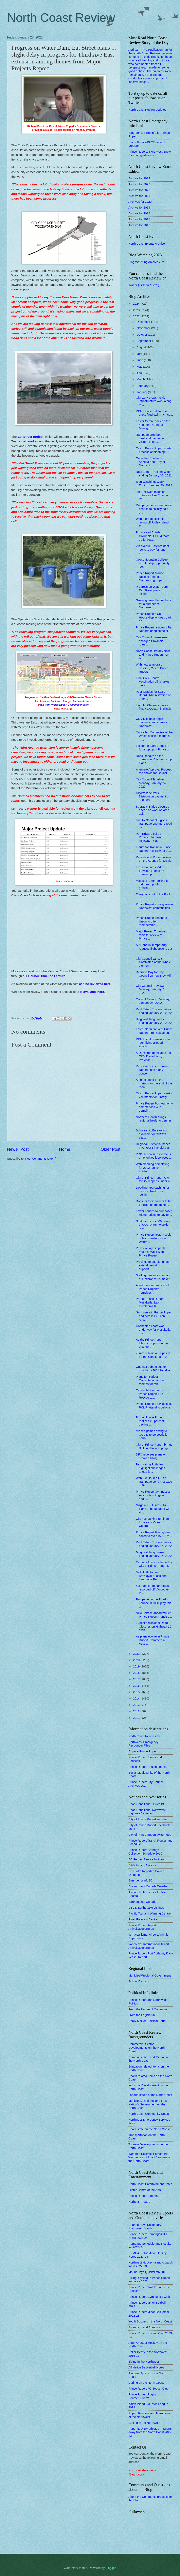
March (141, 379)
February (143, 385)
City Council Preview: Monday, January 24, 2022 (151, 989)
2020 (137, 1660)
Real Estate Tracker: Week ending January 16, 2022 (154, 1544)
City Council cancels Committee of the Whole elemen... (153, 962)
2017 (137, 1679)
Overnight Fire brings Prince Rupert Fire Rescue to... (150, 1394)
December (144, 321)
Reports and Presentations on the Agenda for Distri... (154, 859)
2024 (137, 303)
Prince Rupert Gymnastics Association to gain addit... (153, 1495)
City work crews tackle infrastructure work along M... (154, 401)
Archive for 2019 (139, 207)
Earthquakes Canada (142, 1901)
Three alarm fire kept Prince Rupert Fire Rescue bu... (154, 1030)
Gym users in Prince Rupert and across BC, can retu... (154, 1316)
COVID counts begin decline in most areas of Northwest (153, 722)
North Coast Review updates (147, 109)
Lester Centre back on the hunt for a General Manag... (153, 425)
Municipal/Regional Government (149, 1975)
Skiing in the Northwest (143, 2361)
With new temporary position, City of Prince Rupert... (152, 668)
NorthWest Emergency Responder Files (143, 1743)
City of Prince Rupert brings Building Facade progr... (154, 1446)
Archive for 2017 (139, 219)
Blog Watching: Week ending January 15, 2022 (154, 1554)
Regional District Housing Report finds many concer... (152, 1070)
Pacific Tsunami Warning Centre (149, 1913)
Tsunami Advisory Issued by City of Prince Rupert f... (154, 1564)
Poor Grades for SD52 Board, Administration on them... (153, 695)
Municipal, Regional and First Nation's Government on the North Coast (147, 2104)
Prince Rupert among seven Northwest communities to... (154, 908)
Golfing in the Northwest (144, 2422)
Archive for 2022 (139, 190)
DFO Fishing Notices (142, 1865)
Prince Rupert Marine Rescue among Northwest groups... (150, 576)
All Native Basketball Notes (146, 2367)
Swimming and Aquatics (144, 2327)
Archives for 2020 (140, 201)
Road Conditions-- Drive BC (146, 1804)
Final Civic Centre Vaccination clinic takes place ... (152, 681)
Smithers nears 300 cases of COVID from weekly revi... (153, 1225)
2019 (137, 1666)
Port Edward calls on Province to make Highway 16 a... (149, 837)
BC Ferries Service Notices (146, 1859)
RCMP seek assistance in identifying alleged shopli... (153, 1043)
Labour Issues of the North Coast (150, 2095)
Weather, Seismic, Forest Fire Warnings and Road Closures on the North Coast (149, 2157)
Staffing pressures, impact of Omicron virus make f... (154, 1277)
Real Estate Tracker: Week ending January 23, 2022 (154, 1011)
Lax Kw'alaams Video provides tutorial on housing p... (150, 871)
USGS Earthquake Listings (146, 1907)
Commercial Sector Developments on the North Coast (146, 2047)
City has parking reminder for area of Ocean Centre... (153, 1522)
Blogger (110, 2568)
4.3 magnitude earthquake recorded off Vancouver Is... (153, 1589)
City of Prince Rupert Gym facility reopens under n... (154, 1179)
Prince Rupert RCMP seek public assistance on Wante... (153, 1238)
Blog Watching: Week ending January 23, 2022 (154, 1021)
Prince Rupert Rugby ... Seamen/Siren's (143, 2396)
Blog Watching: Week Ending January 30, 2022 (154, 483)
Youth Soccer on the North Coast (150, 2321)
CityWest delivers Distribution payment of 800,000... (152, 796)
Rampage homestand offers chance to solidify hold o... (154, 509)
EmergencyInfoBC (140, 1880)
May (140, 366)
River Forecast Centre (143, 1919)
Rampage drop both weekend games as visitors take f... (150, 438)
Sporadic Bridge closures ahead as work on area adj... (152, 810)
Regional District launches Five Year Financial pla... (153, 1145)
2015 (137, 1692)
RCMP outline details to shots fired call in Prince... (154, 413)
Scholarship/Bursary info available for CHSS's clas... (152, 1134)
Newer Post (18, 1149)
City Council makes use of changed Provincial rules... (153, 641)
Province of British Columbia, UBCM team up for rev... (152, 536)
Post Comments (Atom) (40, 1158)
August (142, 347)
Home (64, 1149)
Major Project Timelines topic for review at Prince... (151, 935)
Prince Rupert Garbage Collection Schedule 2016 (145, 1851)
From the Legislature (142, 2015)
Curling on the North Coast (146, 2382)
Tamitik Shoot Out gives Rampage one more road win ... (154, 824)
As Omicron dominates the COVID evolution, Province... (153, 1056)
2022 (137, 316)
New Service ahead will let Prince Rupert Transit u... (154, 1614)
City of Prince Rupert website (147, 1819)
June (140, 360)
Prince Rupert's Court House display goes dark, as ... (154, 617)
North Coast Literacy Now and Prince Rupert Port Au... (153, 654)
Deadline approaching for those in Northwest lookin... (152, 1191)
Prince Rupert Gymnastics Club (149, 2296)
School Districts (138, 1981)
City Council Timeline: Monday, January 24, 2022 (151, 783)
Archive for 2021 (139, 196)
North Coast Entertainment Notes (150, 2184)
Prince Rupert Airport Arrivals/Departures (142, 1927)
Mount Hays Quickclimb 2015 (147, 2272)
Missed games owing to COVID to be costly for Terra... (152, 1434)
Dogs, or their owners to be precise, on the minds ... (154, 1203)
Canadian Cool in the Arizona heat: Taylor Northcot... (150, 462)
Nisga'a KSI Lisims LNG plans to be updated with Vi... (153, 1509)
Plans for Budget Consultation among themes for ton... (150, 1380)
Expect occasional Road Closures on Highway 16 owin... (153, 1626)
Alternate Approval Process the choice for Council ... (154, 771)
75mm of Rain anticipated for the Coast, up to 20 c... (153, 1357)
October (142, 334)
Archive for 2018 (139, 213)
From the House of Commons (147, 2009)
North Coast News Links (144, 1736)
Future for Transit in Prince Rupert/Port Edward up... (154, 848)
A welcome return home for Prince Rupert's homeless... (154, 1289)
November (144, 328)
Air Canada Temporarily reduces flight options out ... (154, 948)
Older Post (110, 1149)
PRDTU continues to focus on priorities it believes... (153, 1156)
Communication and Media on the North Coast (148, 2059)
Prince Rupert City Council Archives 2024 (145, 1783)
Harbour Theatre (139, 2201)
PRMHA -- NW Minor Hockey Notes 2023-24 (147, 2255)
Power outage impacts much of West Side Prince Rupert (150, 1252)
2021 (137, 1653)
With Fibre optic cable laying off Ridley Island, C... (152, 522)
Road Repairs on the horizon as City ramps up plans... (154, 759)
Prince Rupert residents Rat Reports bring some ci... (154, 629)
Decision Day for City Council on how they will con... (153, 976)
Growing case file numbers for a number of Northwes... (153, 604)
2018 (137, 1672)
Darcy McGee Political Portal (147, 2021)
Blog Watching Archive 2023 (147, 262)
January (142, 392)
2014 (137, 1698)
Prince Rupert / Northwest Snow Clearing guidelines (149, 153)
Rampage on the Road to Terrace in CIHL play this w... (153, 1603)
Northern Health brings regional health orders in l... (153, 1120)
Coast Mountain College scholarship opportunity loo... (152, 563)
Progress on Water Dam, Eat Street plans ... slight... (152, 590)
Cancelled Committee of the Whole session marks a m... (154, 736)
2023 (137, 310)
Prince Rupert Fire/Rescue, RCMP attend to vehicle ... (154, 1407)
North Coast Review (61, 17)
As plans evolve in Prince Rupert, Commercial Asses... (152, 1640)
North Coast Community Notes (148, 2113)
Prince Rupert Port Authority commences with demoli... (154, 1107)
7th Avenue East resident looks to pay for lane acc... (152, 549)
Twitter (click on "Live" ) (143, 285)
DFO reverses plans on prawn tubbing (151, 1456)
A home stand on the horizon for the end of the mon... (154, 1083)
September (144, 340)
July (140, 353)
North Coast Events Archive (146, 243)
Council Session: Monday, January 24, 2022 (153, 1001)
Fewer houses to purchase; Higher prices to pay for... (154, 1212)
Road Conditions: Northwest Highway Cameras (146, 1811)
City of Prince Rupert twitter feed (149, 1834)
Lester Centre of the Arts (144, 2190)
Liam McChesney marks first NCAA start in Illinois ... (154, 709)
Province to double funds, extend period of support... (152, 1265)
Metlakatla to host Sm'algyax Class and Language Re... (151, 1576)
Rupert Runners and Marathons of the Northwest (149, 2415)
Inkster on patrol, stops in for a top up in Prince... (152, 747)
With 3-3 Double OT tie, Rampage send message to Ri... (154, 1481)
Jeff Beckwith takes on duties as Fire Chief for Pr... (152, 495)
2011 (137, 1717)
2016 (137, 1685)
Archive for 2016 (139, 225)
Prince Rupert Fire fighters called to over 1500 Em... (154, 1534)
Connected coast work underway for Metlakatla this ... (153, 1329)
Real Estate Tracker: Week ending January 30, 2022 (154, 473)
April (140, 373)
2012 (137, 1711)
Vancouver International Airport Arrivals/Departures (148, 1945)
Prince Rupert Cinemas (143, 2195)
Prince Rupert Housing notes (147, 1766)
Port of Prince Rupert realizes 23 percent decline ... (150, 1421)
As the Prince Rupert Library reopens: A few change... (152, 1343)
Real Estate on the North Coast (149, 2129)
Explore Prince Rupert (143, 1751)
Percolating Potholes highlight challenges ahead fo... (150, 1468)
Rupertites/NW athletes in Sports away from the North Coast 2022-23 (150, 2432)
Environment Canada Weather (148, 1886)
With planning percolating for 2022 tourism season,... (152, 1167)
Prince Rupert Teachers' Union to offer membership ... (151, 921)
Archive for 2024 (139, 178)
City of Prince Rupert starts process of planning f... (154, 450)
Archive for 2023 (139, 184)
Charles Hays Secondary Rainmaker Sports (144, 2226)
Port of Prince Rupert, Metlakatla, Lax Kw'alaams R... (150, 1302)
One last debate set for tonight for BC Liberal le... (154, 1368)
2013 (137, 1704)
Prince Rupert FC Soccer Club (148, 2388)
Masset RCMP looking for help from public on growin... (153, 884)
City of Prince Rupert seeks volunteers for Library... (154, 1095)
